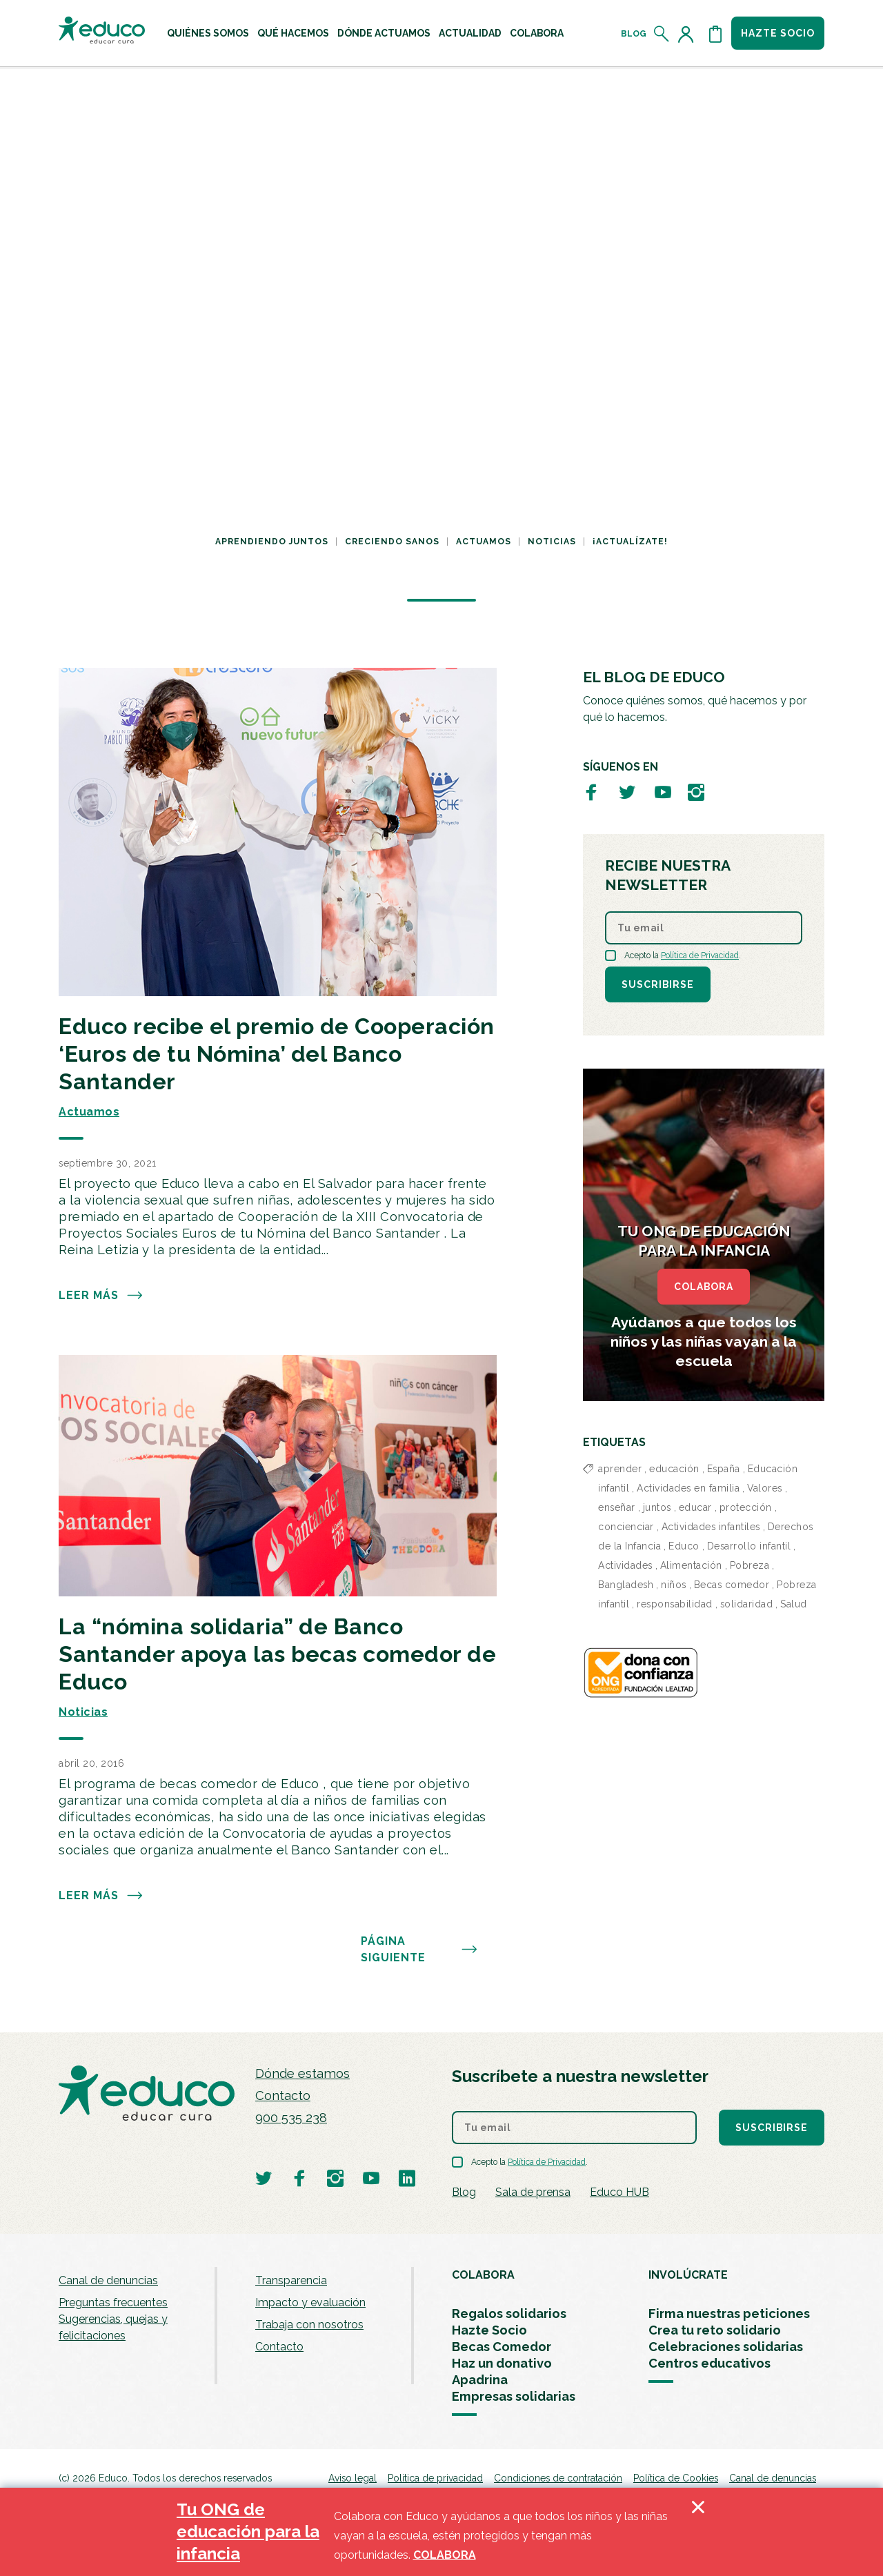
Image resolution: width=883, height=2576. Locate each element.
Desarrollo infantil (749, 1546)
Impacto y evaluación (310, 2302)
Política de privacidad (435, 2478)
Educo (684, 1546)
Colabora (537, 33)
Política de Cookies (675, 2478)
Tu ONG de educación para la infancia (248, 2531)
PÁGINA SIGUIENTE (419, 1949)
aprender (620, 1468)
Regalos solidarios (509, 2313)
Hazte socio (778, 33)
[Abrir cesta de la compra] (715, 34)
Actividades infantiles (711, 1526)
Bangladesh (625, 1584)
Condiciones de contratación (558, 2478)
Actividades (625, 1565)
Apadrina (480, 2379)
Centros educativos (709, 2363)
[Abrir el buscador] (662, 34)
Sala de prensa (533, 2192)
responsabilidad (675, 1603)
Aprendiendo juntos (271, 541)
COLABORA (703, 1286)
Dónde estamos (302, 2073)
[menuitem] (208, 33)
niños (673, 1584)
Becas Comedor (501, 2346)
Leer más (101, 1295)
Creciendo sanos (392, 541)
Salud (793, 1603)
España (723, 1468)
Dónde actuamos (383, 33)
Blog (633, 34)
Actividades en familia (688, 1488)
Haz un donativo (502, 2363)
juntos (657, 1507)
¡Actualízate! (630, 541)
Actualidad (470, 33)
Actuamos (483, 541)
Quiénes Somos (208, 33)
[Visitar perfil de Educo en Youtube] (663, 791)
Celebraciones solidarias (725, 2346)
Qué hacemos (293, 33)
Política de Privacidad (700, 955)
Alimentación (691, 1565)
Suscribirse (658, 984)
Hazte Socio (489, 2330)
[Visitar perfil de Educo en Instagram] (696, 791)
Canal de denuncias (108, 2280)
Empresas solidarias (513, 2396)
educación (674, 1468)
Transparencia (291, 2280)
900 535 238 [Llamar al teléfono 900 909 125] (291, 2117)
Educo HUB (619, 2192)
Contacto (282, 2095)
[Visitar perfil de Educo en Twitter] (627, 791)
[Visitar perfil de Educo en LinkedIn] (407, 2178)
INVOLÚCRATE (688, 2274)
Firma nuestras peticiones (729, 2313)
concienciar (626, 1526)
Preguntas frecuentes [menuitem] (113, 2302)
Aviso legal (352, 2478)
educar (695, 1507)
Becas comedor (732, 1584)
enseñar (616, 1507)
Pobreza (750, 1565)
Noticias (552, 541)
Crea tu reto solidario (714, 2330)
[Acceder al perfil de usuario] (688, 34)
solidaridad (746, 1603)
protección (746, 1507)
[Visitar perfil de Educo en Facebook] (591, 791)
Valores (764, 1488)
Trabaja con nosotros (309, 2324)
